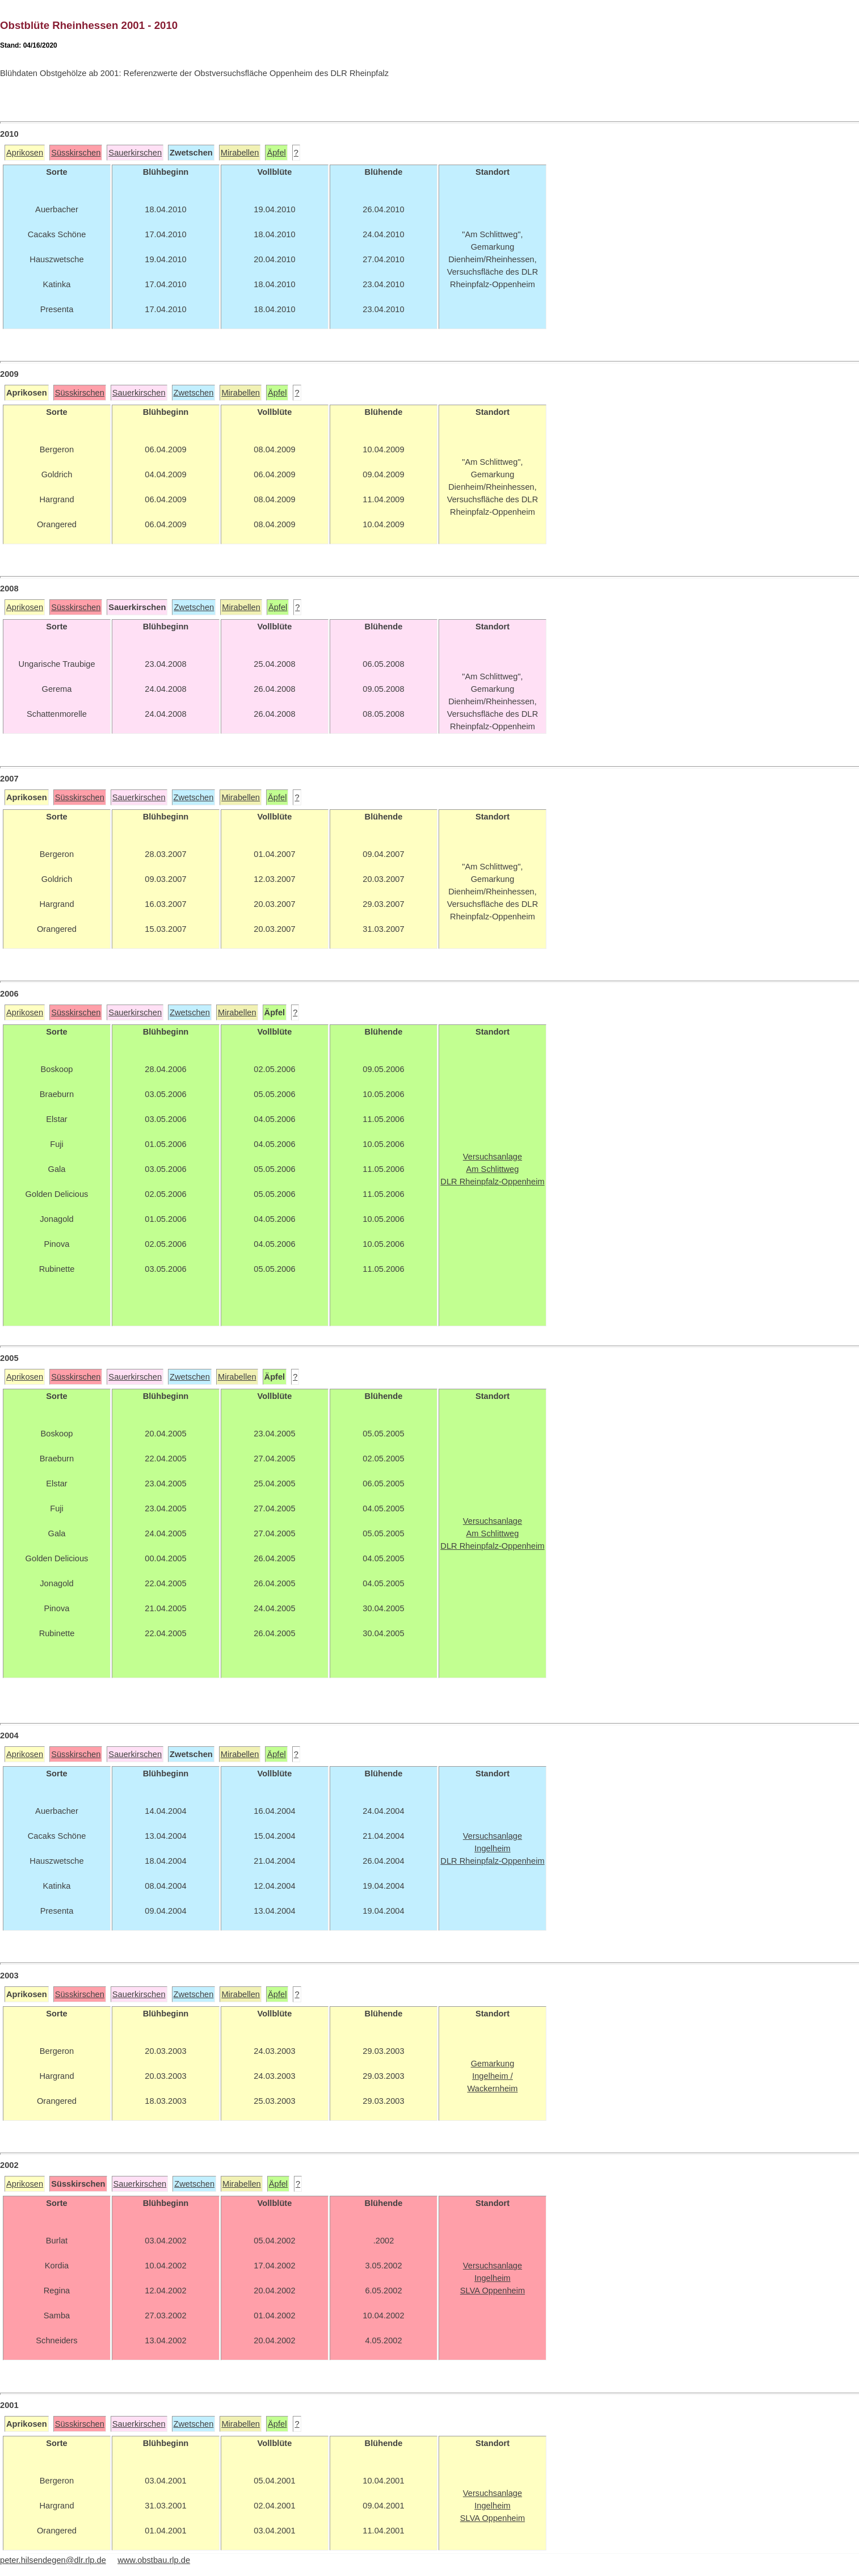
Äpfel (276, 152)
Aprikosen (24, 152)
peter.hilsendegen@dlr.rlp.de (53, 2560)
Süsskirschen (75, 152)
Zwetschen (194, 392)
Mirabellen (240, 152)
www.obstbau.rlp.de (153, 2560)
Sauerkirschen (135, 152)
